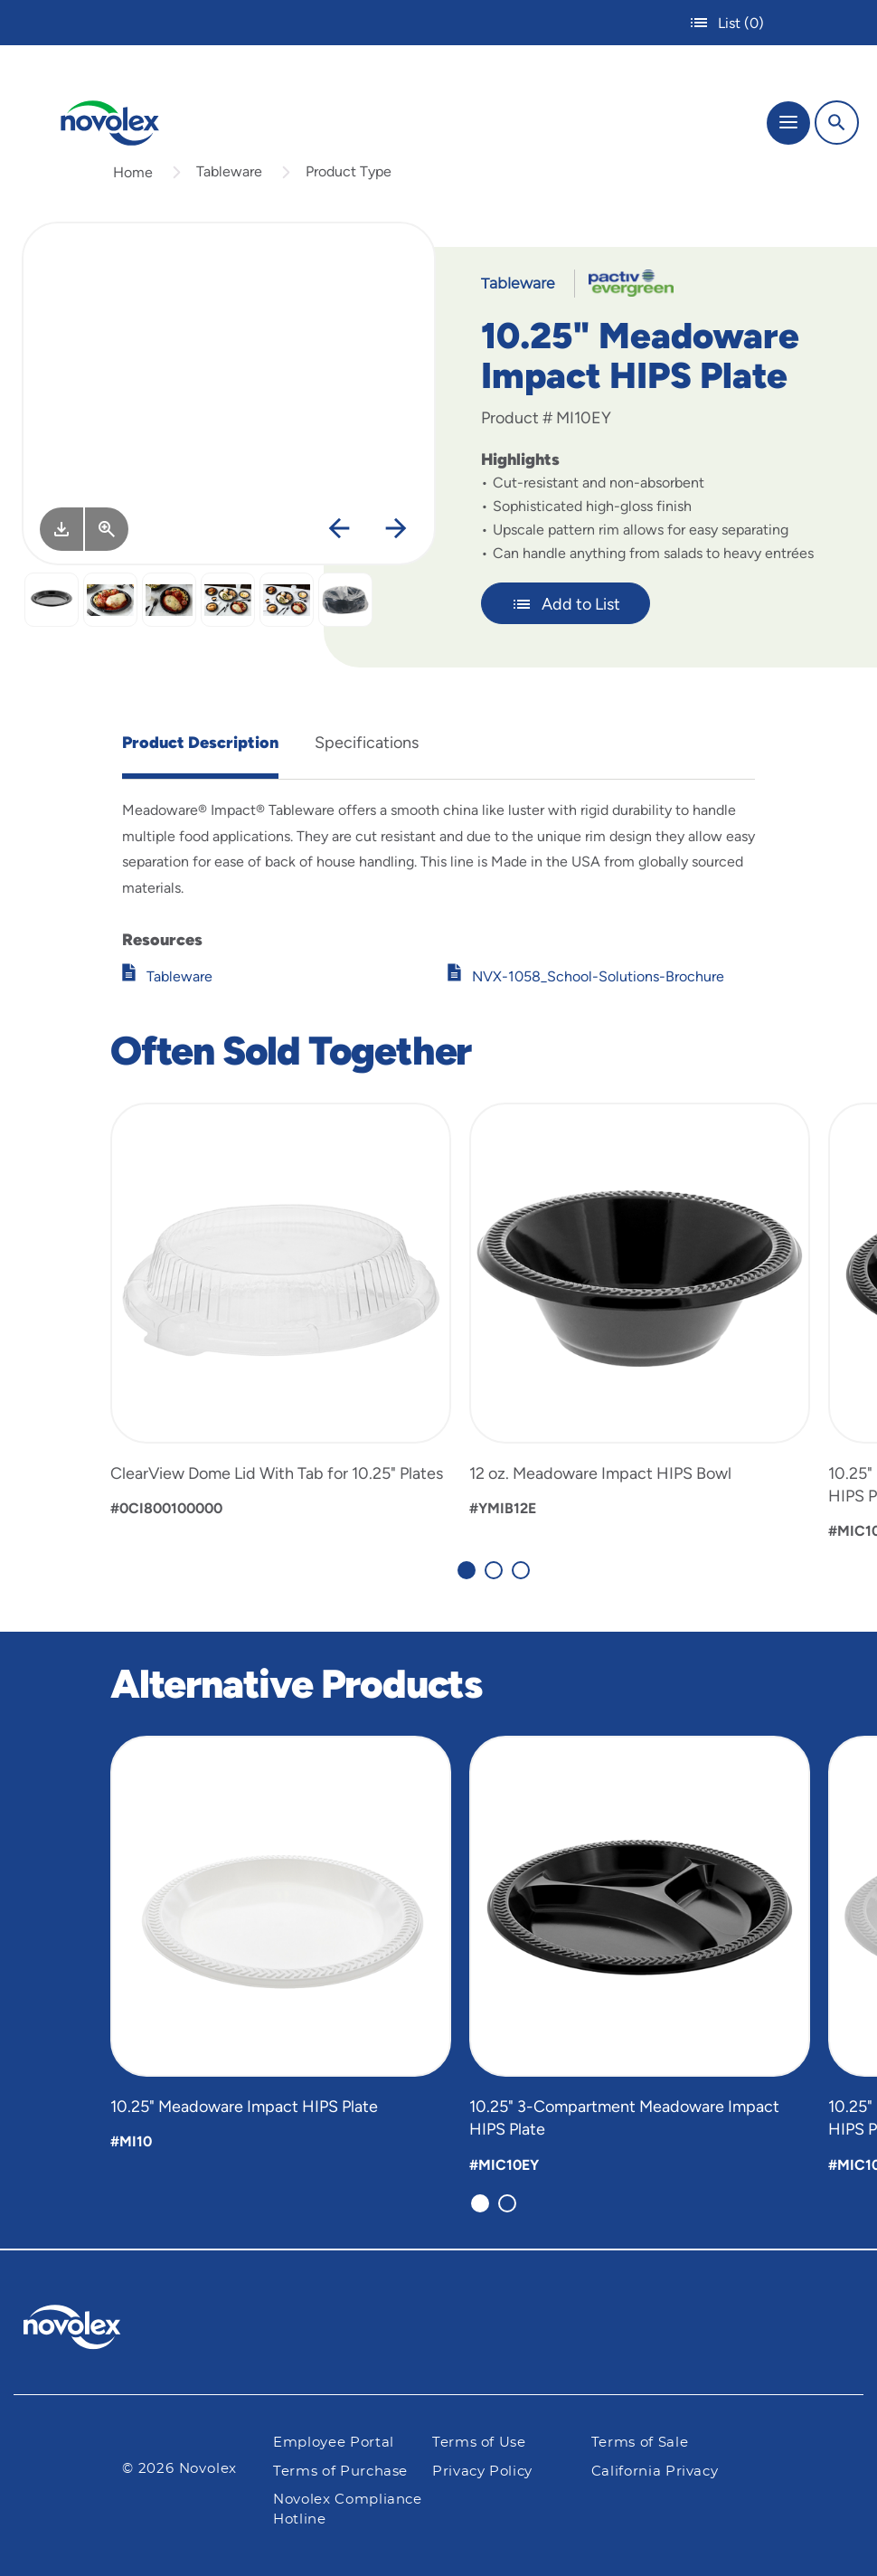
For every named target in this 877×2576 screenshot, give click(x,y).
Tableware (229, 171)
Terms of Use (479, 2442)
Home (133, 172)
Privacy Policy (482, 2471)
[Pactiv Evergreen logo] (86, 2330)
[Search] (837, 122)
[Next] (396, 529)
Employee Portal (333, 2442)
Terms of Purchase (340, 2471)
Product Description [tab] (200, 743)
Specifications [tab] (367, 743)
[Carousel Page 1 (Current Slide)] (466, 1570)
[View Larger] (106, 529)
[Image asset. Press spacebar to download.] (61, 529)
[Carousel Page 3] (521, 1570)
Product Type (348, 171)
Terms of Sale (639, 2442)
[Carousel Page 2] (494, 1570)
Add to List (565, 604)
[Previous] (339, 529)
